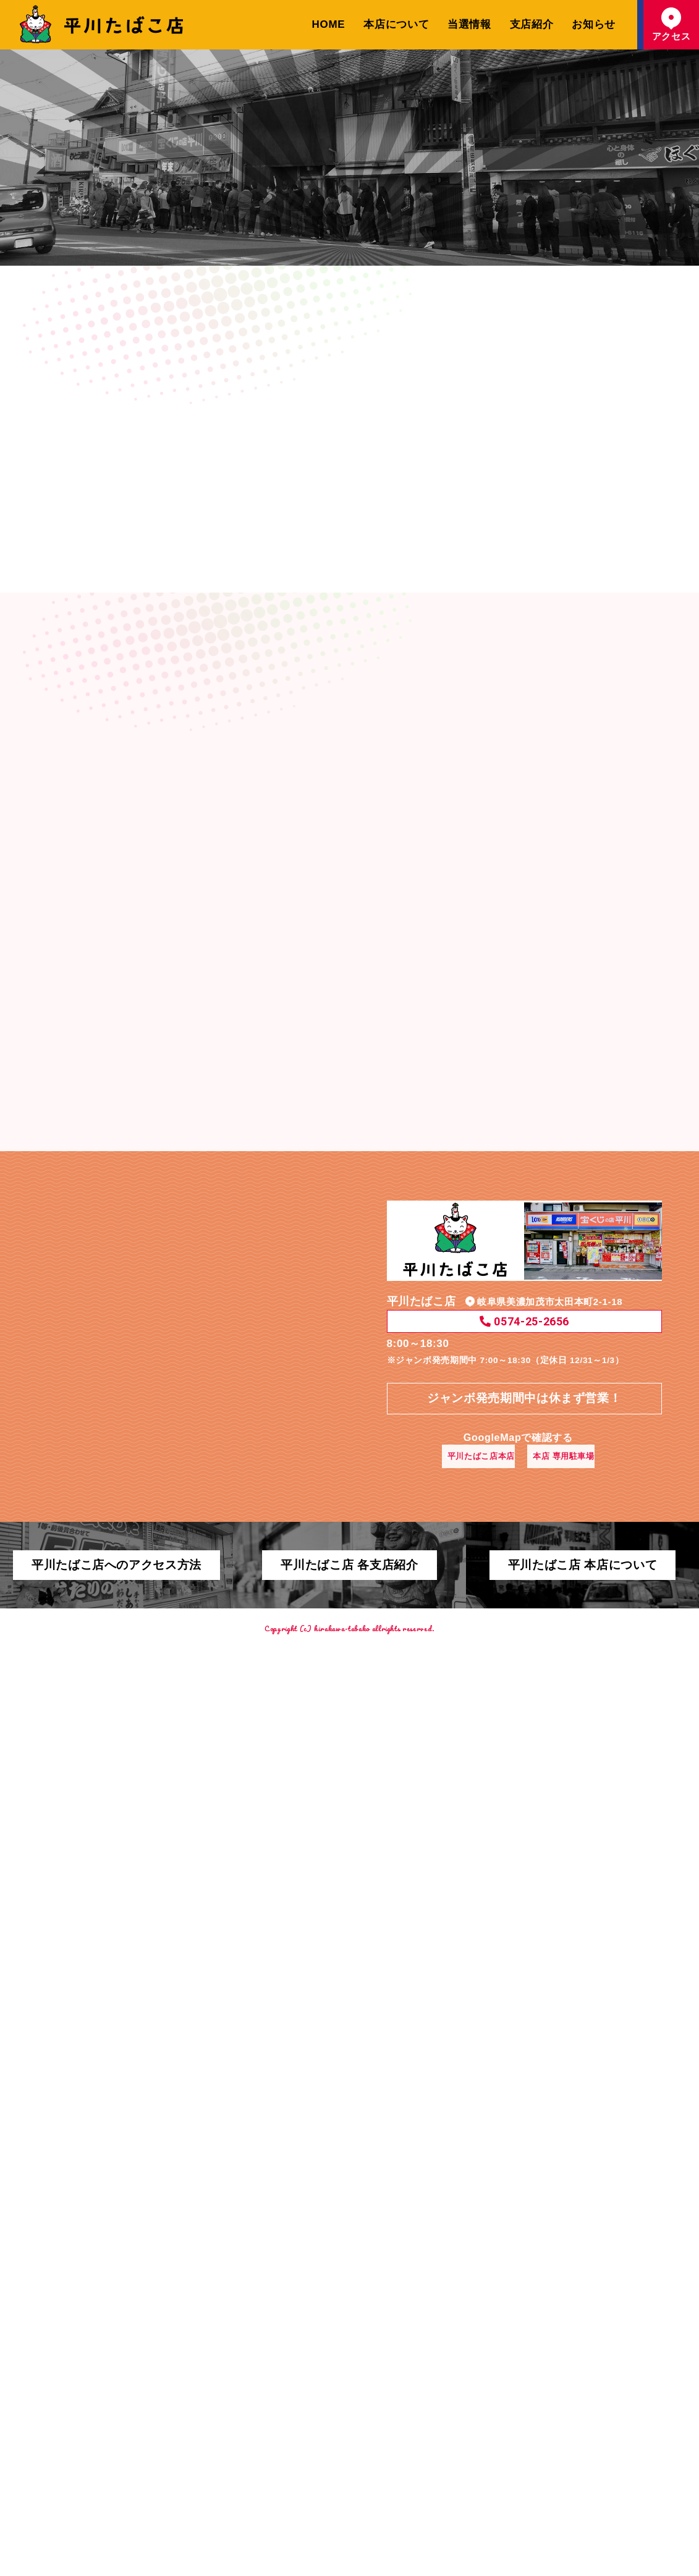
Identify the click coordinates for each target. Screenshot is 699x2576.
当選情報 (469, 24)
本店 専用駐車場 (575, 2289)
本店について (396, 24)
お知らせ (594, 24)
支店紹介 (532, 24)
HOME (328, 24)
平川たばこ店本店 (476, 2289)
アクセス (671, 24)
